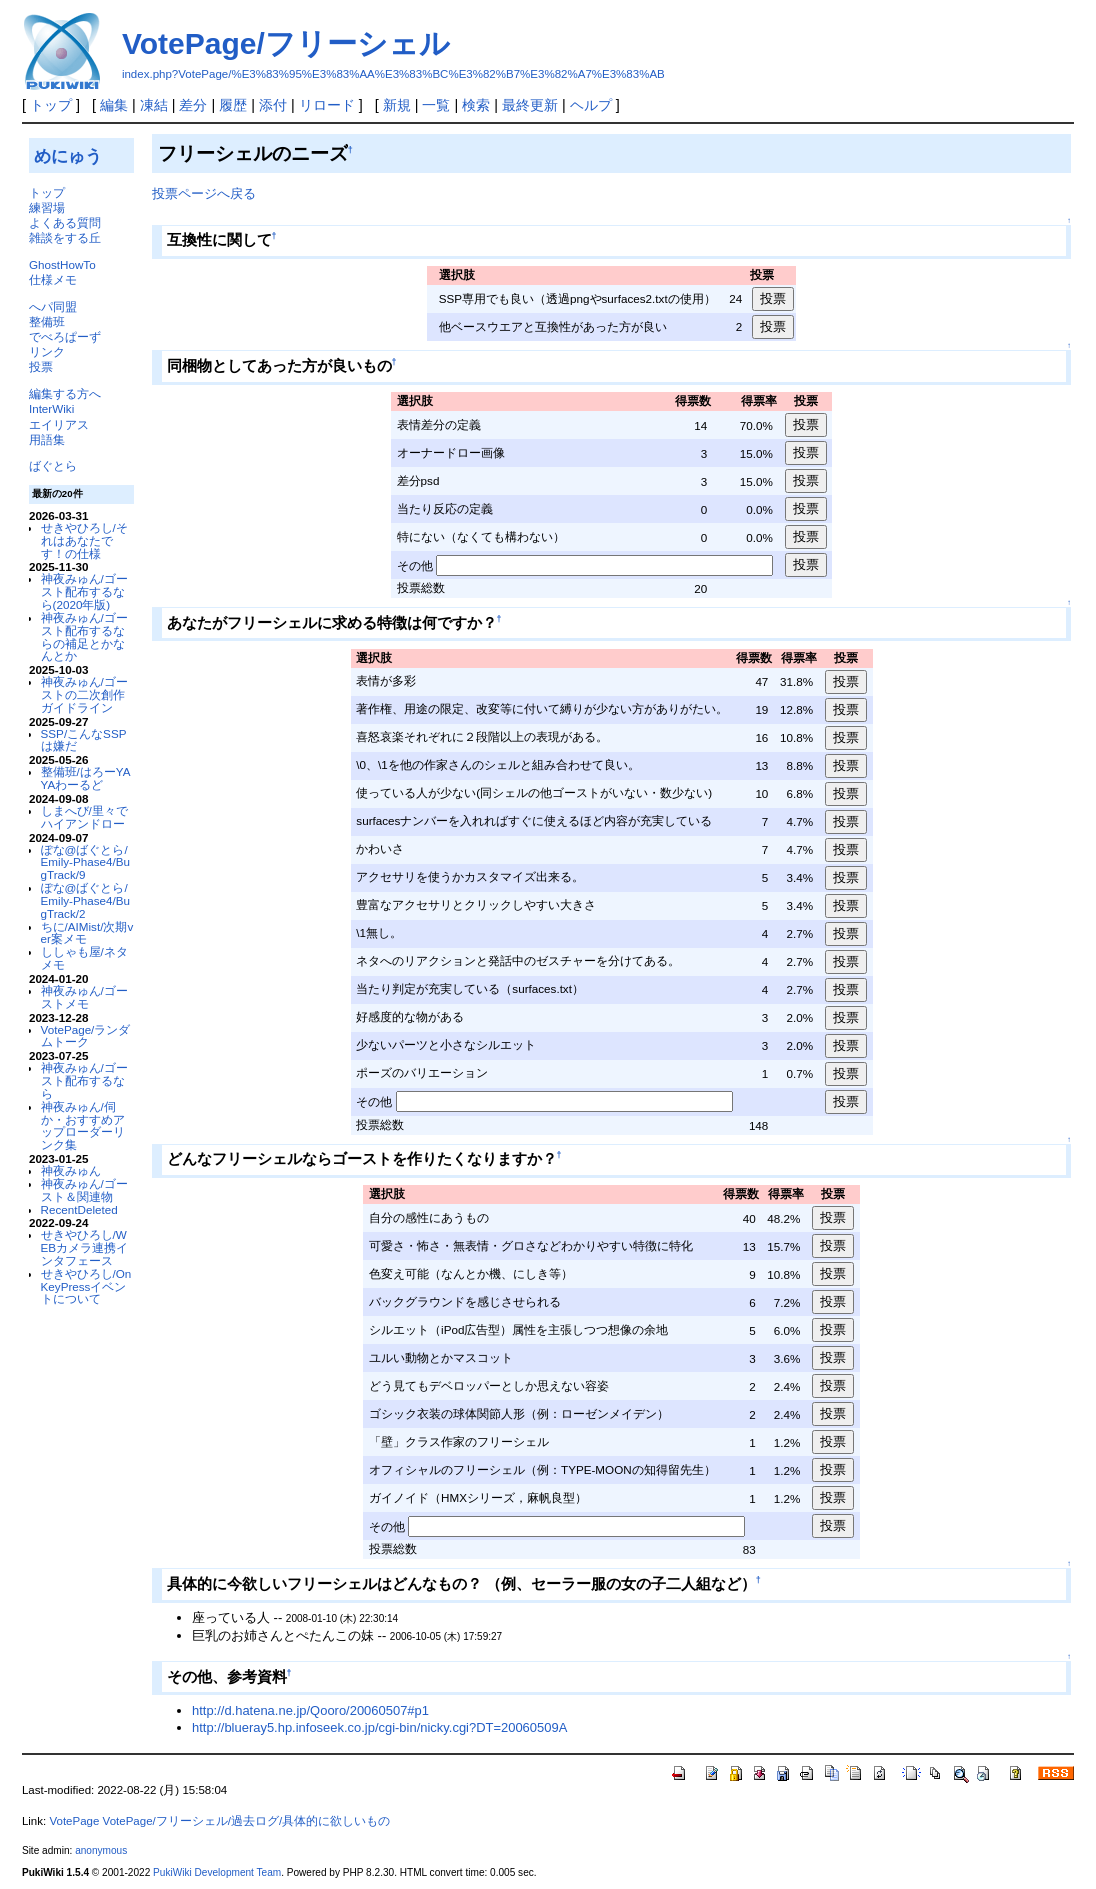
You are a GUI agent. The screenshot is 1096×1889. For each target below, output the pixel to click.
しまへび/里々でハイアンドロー (84, 817)
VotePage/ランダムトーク (86, 1036)
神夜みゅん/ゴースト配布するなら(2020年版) (84, 591)
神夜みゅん (71, 1170)
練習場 (47, 207)
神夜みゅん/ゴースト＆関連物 (84, 1190)
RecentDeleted (79, 1209)
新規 (397, 105)
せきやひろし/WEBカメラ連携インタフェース (85, 1247)
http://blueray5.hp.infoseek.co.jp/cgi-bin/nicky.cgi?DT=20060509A (379, 1727)
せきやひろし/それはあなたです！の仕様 (84, 540)
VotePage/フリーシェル (286, 43)
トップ (51, 105)
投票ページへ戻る (204, 193)
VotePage (74, 1821)
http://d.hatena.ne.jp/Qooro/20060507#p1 (310, 1710)
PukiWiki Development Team (217, 1872)
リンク (47, 351)
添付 (273, 105)
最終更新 (530, 105)
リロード (327, 105)
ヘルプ (591, 105)
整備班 (47, 321)
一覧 (436, 105)
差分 (193, 105)
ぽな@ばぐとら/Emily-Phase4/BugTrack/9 (85, 862)
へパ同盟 (53, 306)
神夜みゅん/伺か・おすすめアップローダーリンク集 (83, 1125)
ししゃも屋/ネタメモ (84, 958)
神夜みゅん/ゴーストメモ (84, 997)
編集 (114, 105)
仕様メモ (53, 279)
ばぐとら (53, 465)
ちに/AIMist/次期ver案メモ (87, 933)
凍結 (154, 105)
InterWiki (51, 408)
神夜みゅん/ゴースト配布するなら (84, 1080)
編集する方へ (65, 393)
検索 (476, 105)
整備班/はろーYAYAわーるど (86, 778)
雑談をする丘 (65, 237)
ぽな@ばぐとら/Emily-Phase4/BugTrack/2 (85, 900)
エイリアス (59, 424)
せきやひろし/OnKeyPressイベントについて (86, 1286)
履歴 (233, 105)
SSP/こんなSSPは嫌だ (84, 740)
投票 (41, 366)
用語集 (47, 439)
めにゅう (68, 156)
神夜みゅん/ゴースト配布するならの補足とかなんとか (84, 636)
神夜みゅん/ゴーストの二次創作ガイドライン (84, 694)
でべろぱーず (65, 336)
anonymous (101, 1850)
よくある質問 (65, 222)
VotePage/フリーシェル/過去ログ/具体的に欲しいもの (247, 1821)
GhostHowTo (62, 264)
